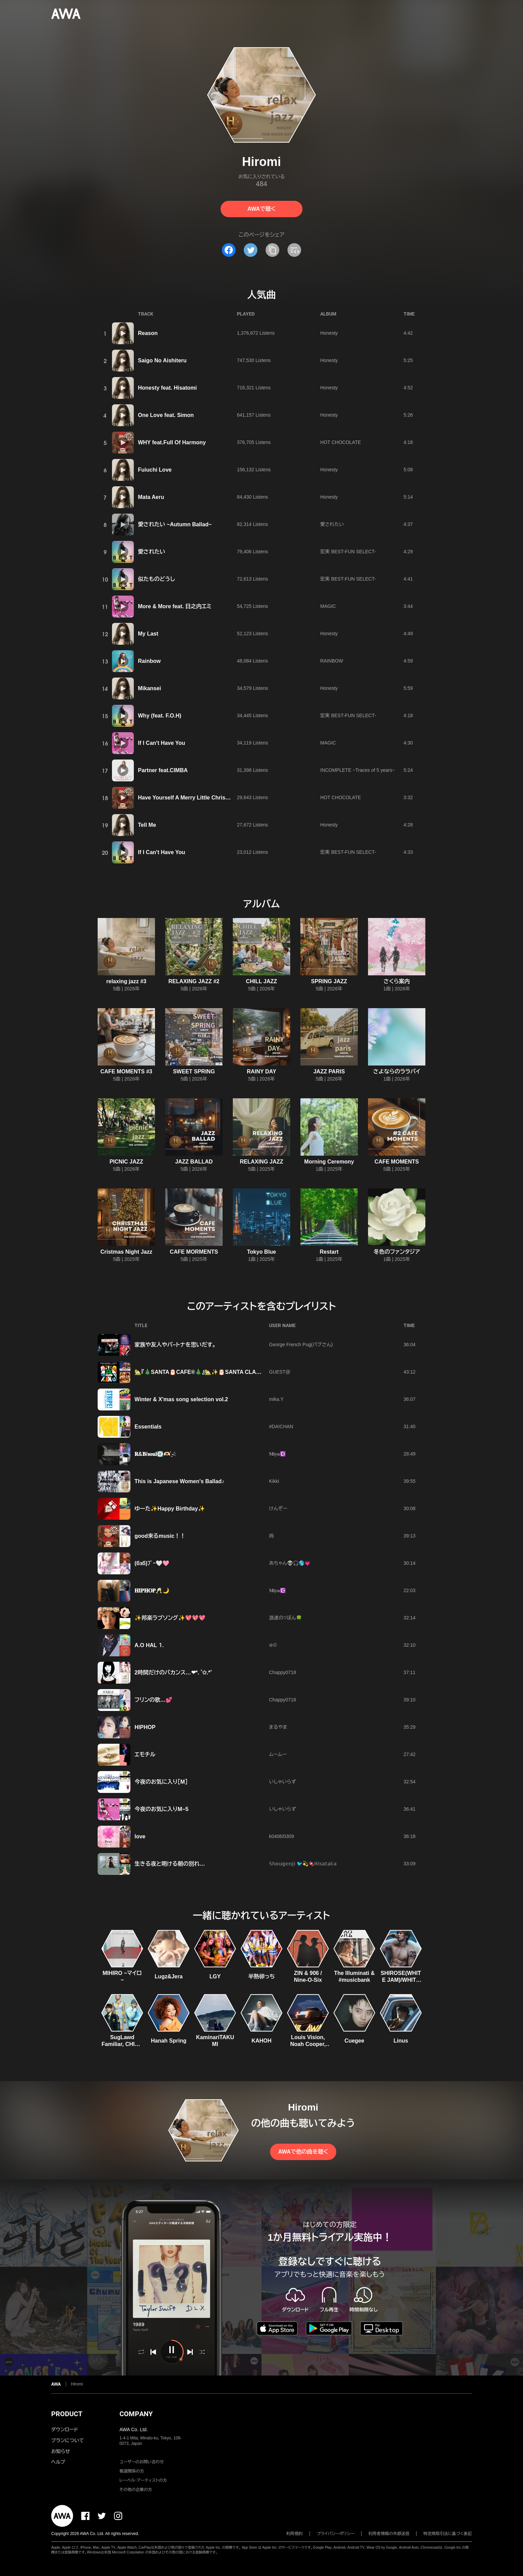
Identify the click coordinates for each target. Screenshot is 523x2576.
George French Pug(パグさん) (301, 1344)
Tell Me (147, 825)
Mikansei (149, 688)
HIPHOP (145, 1727)
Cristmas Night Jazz (126, 1252)
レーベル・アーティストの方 (143, 2480)
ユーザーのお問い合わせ (141, 2462)
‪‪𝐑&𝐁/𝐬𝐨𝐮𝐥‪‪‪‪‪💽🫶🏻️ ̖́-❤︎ (155, 1454)
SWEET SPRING (194, 1071)
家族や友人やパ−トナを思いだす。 (175, 1345)
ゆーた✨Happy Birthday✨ (170, 1509)
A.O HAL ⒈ (149, 1645)
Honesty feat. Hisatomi (167, 388)
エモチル (145, 1754)
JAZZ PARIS (329, 1071)
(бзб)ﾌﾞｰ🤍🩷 (152, 1563)
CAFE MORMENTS (194, 1252)
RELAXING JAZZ (261, 1162)
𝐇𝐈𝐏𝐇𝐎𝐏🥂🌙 (152, 1590)
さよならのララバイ (396, 1071)
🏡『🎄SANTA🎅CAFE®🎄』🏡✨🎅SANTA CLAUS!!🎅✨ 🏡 (212, 1372)
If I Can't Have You (161, 743)
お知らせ (60, 2451)
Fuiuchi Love (155, 470)
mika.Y (276, 1399)
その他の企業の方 (135, 2489)
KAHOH (262, 2041)
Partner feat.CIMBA (163, 770)
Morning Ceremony (329, 1162)
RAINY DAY (261, 1071)
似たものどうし (156, 579)
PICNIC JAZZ (126, 1162)
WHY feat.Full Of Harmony (172, 442)
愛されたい (332, 524)
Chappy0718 (282, 1672)
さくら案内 (397, 981)
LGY (215, 1976)
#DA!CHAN (281, 1426)
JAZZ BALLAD (194, 1162)
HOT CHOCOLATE (340, 442)
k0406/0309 (281, 1836)
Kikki (274, 1481)
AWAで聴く (261, 209)
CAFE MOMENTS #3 (126, 1071)
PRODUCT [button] (66, 2414)
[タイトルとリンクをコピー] (272, 250)
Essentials (148, 1427)
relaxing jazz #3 (126, 981)
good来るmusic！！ (160, 1536)
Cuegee (354, 2041)
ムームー (278, 1754)
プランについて (67, 2440)
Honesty (329, 333)
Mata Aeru (151, 497)
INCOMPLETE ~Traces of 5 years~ (357, 770)
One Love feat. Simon (166, 415)
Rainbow (149, 661)
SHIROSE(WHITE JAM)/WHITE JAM (401, 1980)
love (140, 1836)
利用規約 (294, 2533)
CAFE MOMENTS (396, 1162)
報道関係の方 (131, 2471)
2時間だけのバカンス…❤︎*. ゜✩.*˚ (173, 1672)
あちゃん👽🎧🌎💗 (289, 1563)
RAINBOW (331, 661)
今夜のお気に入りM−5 (161, 1809)
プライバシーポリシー (336, 2533)
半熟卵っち (261, 1976)
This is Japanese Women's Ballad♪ (179, 1481)
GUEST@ (279, 1372)
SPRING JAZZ (329, 981)
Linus (401, 2041)
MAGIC (328, 606)
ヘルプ (58, 2462)
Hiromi (77, 2384)
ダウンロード (64, 2429)
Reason (148, 333)
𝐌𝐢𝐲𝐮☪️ (277, 1454)
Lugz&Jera (169, 1976)
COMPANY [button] (136, 2414)
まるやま (278, 1727)
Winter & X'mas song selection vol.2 (181, 1399)
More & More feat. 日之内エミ (174, 606)
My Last (148, 634)
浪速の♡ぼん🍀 (285, 1617)
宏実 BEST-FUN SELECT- (348, 551)
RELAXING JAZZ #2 (193, 981)
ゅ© (273, 1645)
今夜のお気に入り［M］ (161, 1782)
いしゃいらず (282, 1781)
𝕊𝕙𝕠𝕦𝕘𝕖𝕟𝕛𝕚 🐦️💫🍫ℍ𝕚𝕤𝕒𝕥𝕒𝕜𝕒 (303, 1863)
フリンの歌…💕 (153, 1700)
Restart (329, 1252)
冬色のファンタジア (396, 1252)
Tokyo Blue (261, 1252)
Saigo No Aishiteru (162, 360)
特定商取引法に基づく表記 (447, 2533)
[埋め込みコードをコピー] (294, 250)
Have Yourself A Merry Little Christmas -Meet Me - (202, 797)
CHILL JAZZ (261, 981)
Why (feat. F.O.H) (159, 716)
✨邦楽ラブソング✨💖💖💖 (170, 1618)
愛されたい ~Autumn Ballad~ (175, 524)
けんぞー (278, 1508)
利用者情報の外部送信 (388, 2533)
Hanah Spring (168, 2041)
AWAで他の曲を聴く (303, 2152)
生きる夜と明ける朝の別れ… (170, 1864)
